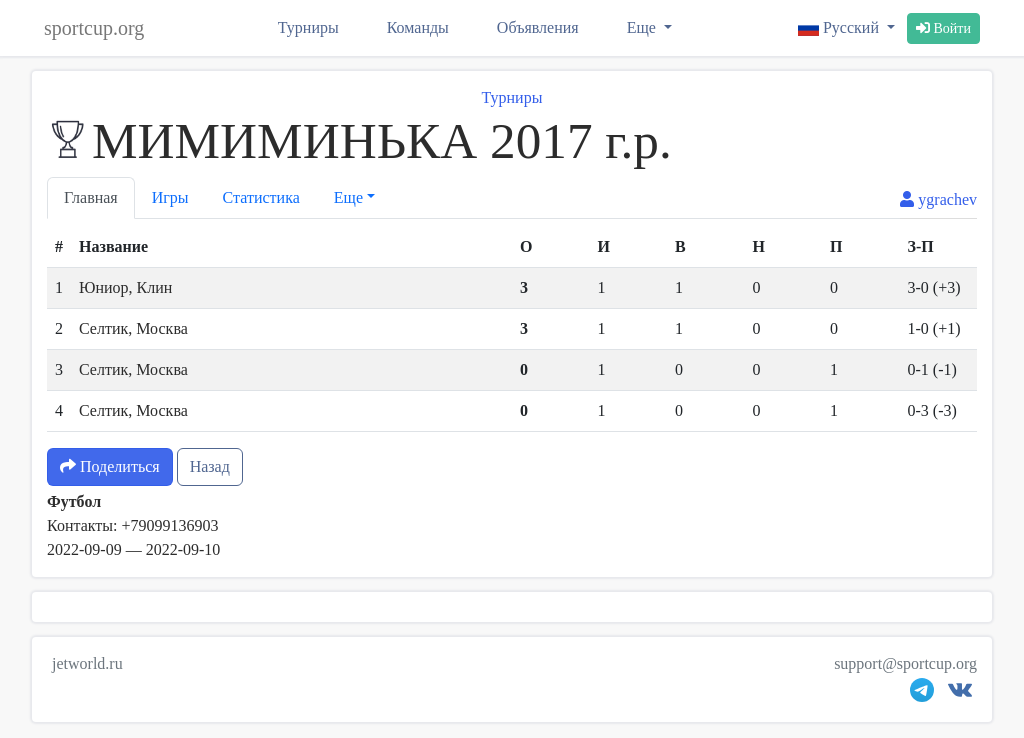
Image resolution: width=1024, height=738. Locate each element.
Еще (643, 27)
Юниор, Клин (125, 287)
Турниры (308, 27)
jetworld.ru (87, 663)
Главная (91, 197)
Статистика (261, 197)
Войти (943, 28)
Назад (210, 466)
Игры (170, 197)
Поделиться (110, 466)
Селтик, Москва (133, 328)
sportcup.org (94, 28)
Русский (840, 27)
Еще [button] (348, 197)
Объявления (538, 27)
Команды (418, 27)
